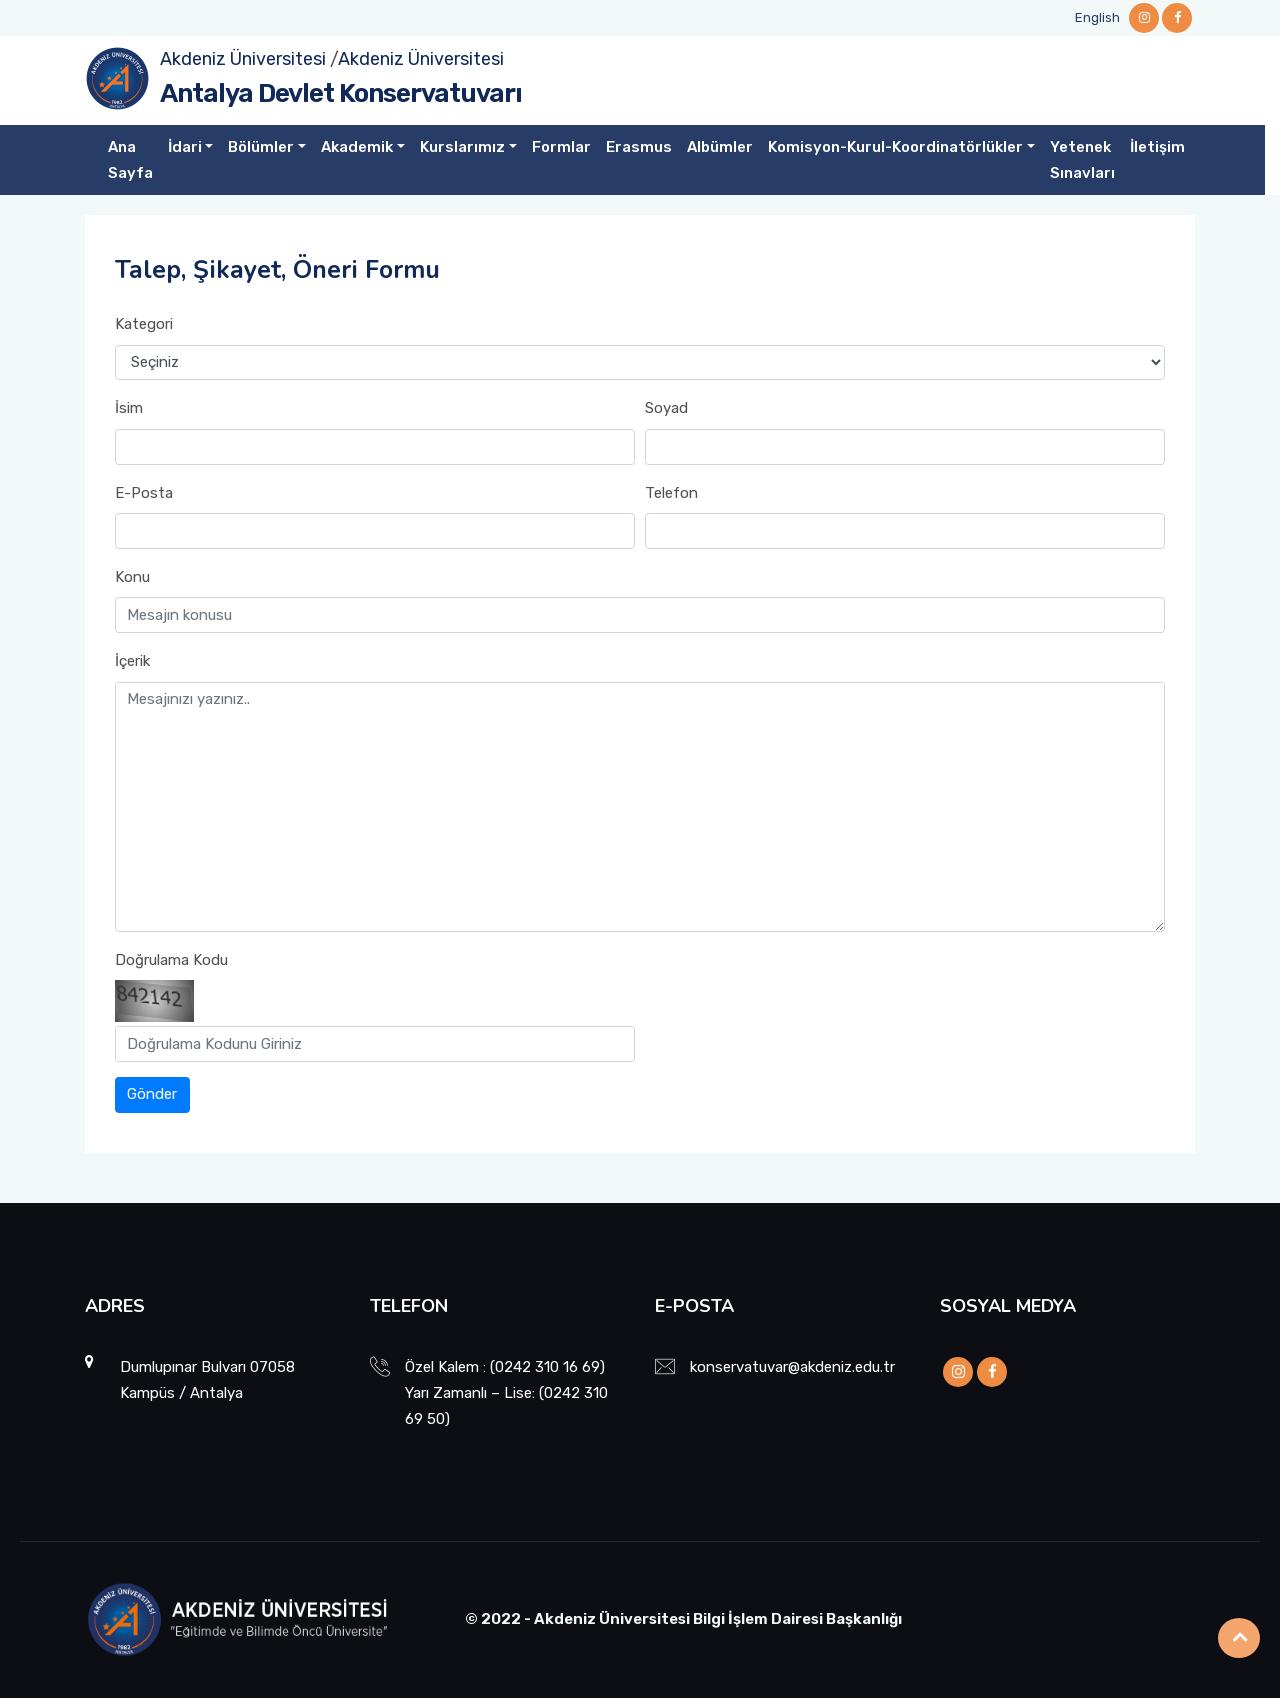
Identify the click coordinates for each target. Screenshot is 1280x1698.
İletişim (1157, 147)
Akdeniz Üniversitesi (243, 59)
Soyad (666, 408)
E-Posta (144, 493)
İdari (185, 147)
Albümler (720, 147)
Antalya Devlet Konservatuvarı (341, 93)
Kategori (144, 324)
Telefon (671, 493)
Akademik (357, 147)
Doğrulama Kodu (171, 960)
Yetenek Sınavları (1082, 160)
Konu (132, 577)
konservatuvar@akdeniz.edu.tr (792, 1367)
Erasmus (639, 147)
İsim (129, 408)
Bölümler (261, 147)
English (1097, 17)
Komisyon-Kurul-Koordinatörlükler (895, 147)
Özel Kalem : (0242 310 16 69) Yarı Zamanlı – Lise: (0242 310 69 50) (506, 1393)
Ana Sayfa (130, 160)
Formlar (561, 147)
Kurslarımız (462, 147)
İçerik (132, 661)
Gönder (152, 1094)
